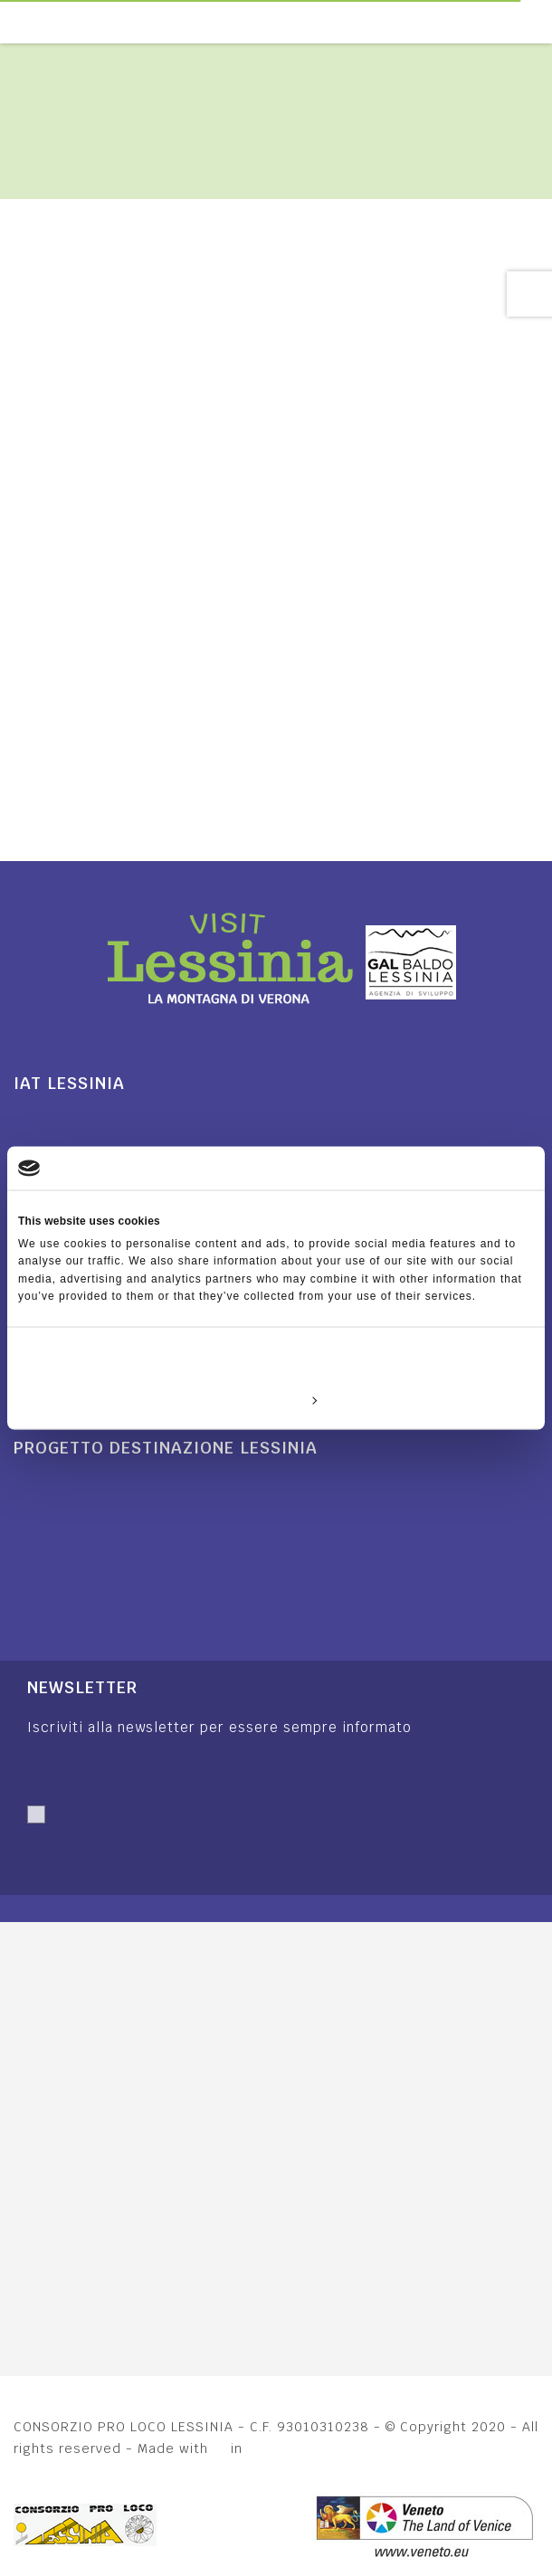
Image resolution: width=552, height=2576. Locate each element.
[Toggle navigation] (542, 22)
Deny (102, 1399)
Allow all (450, 1399)
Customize (276, 1399)
